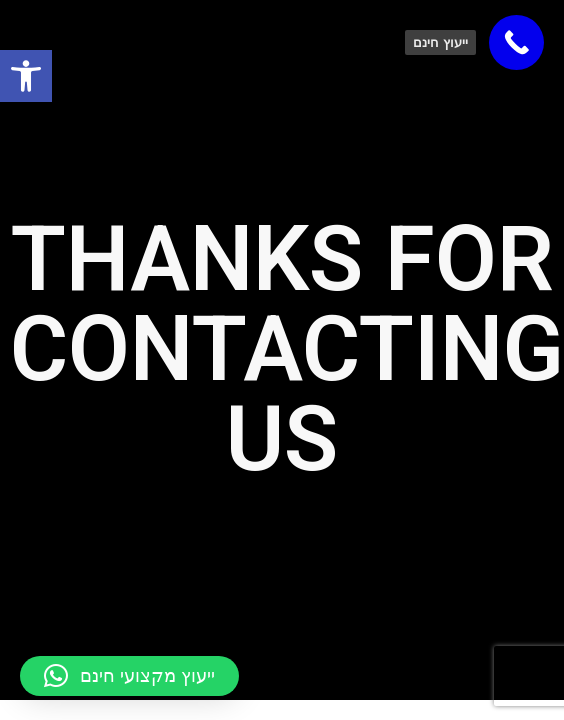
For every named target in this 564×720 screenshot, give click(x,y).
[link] (26, 76)
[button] (129, 676)
